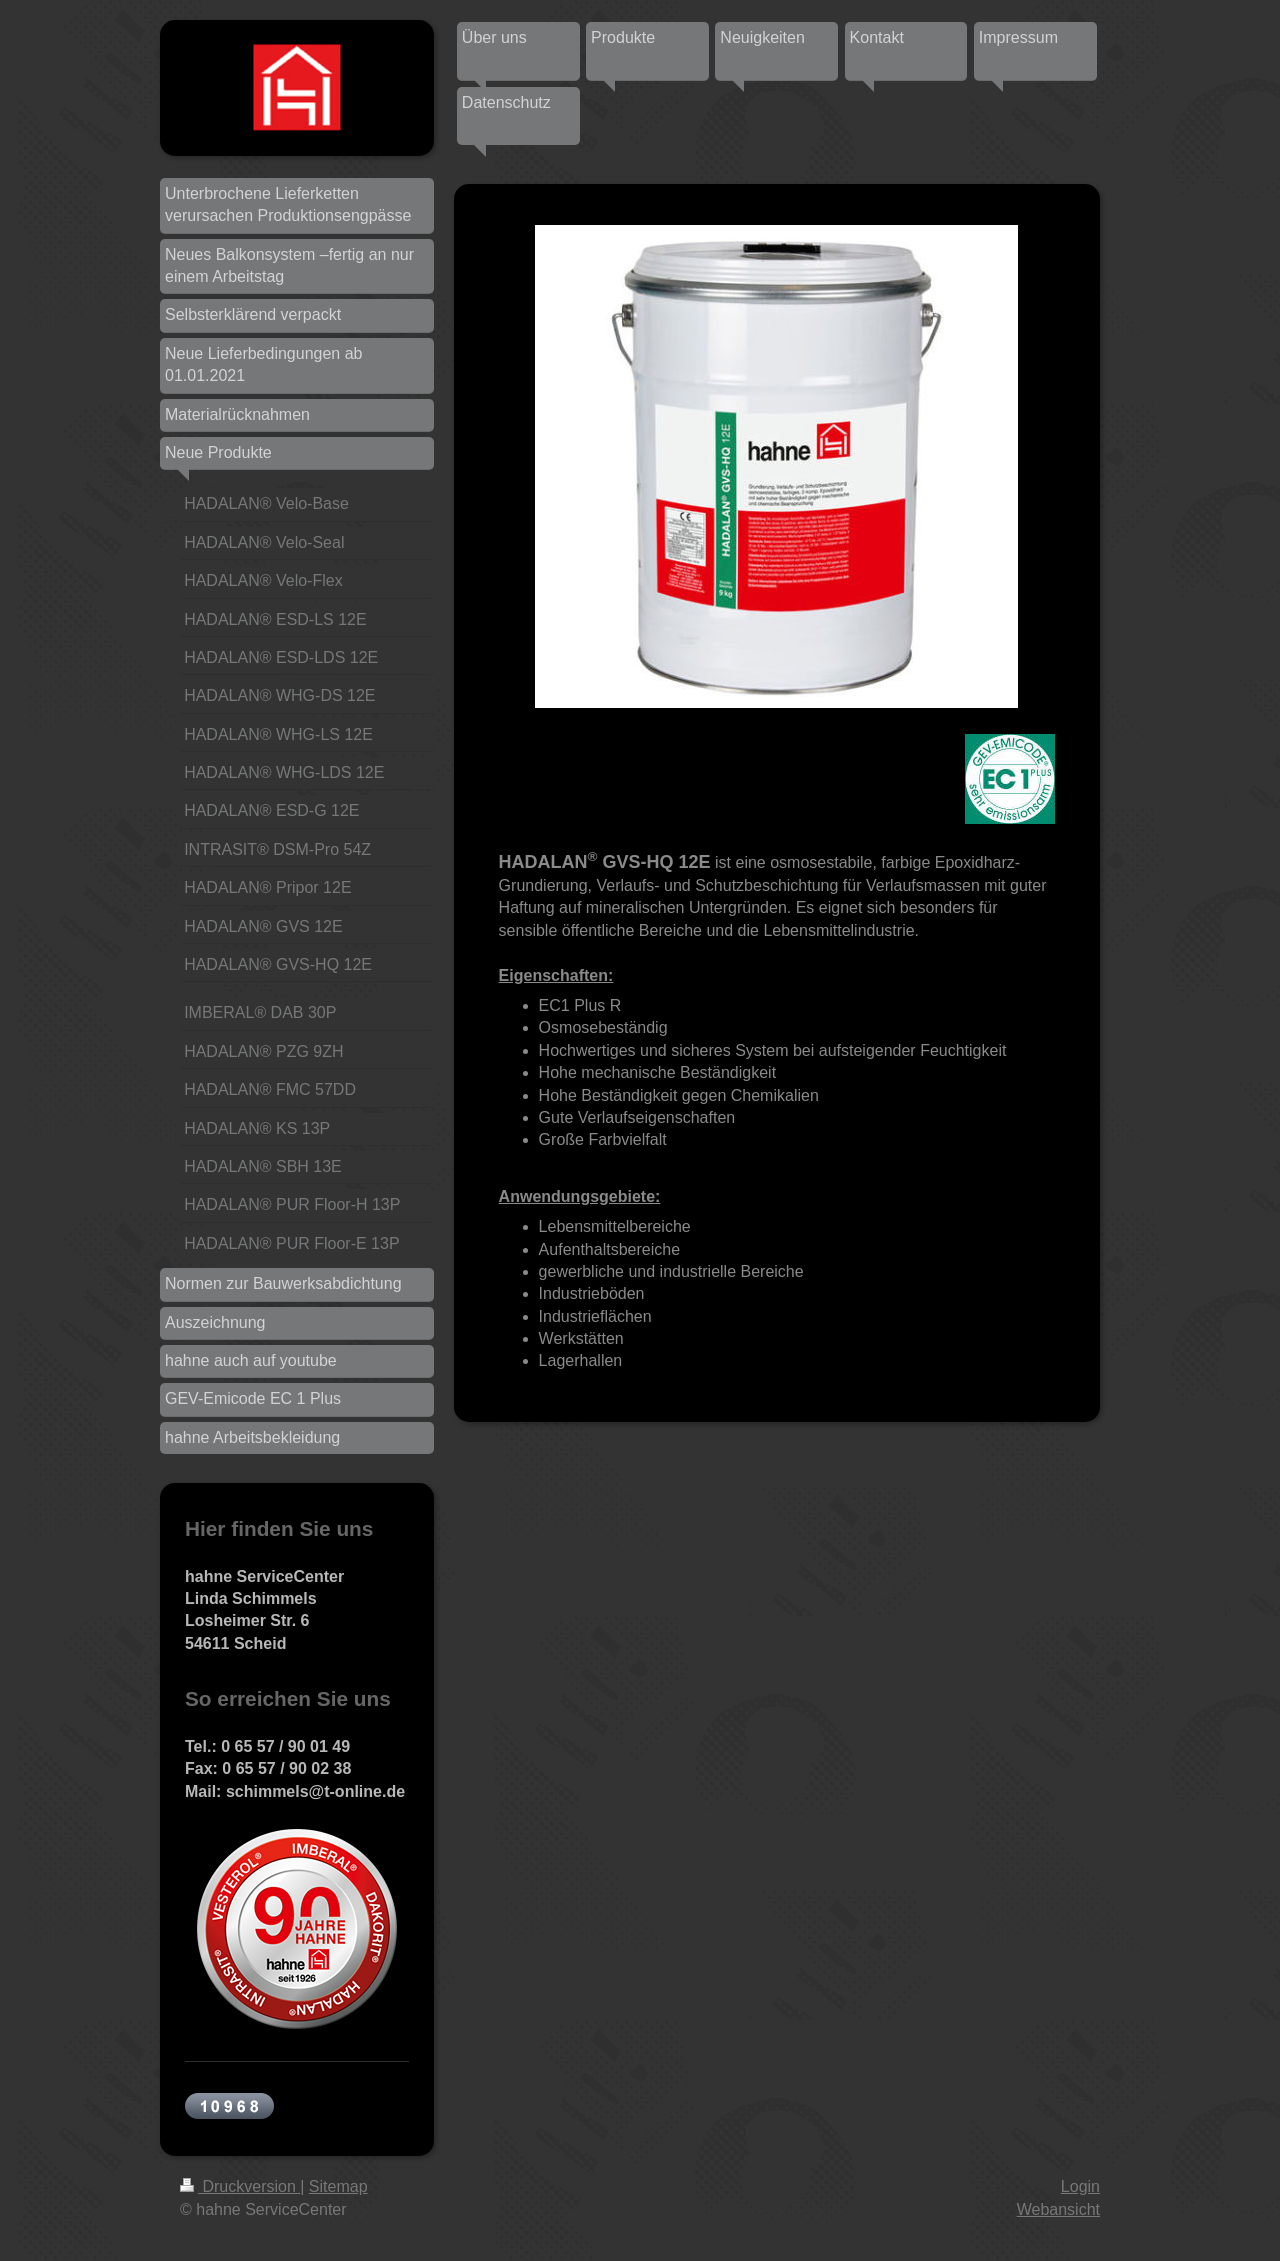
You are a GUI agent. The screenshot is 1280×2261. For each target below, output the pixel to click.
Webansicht (1058, 2209)
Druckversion (240, 2186)
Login (1080, 2186)
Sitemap (338, 2186)
